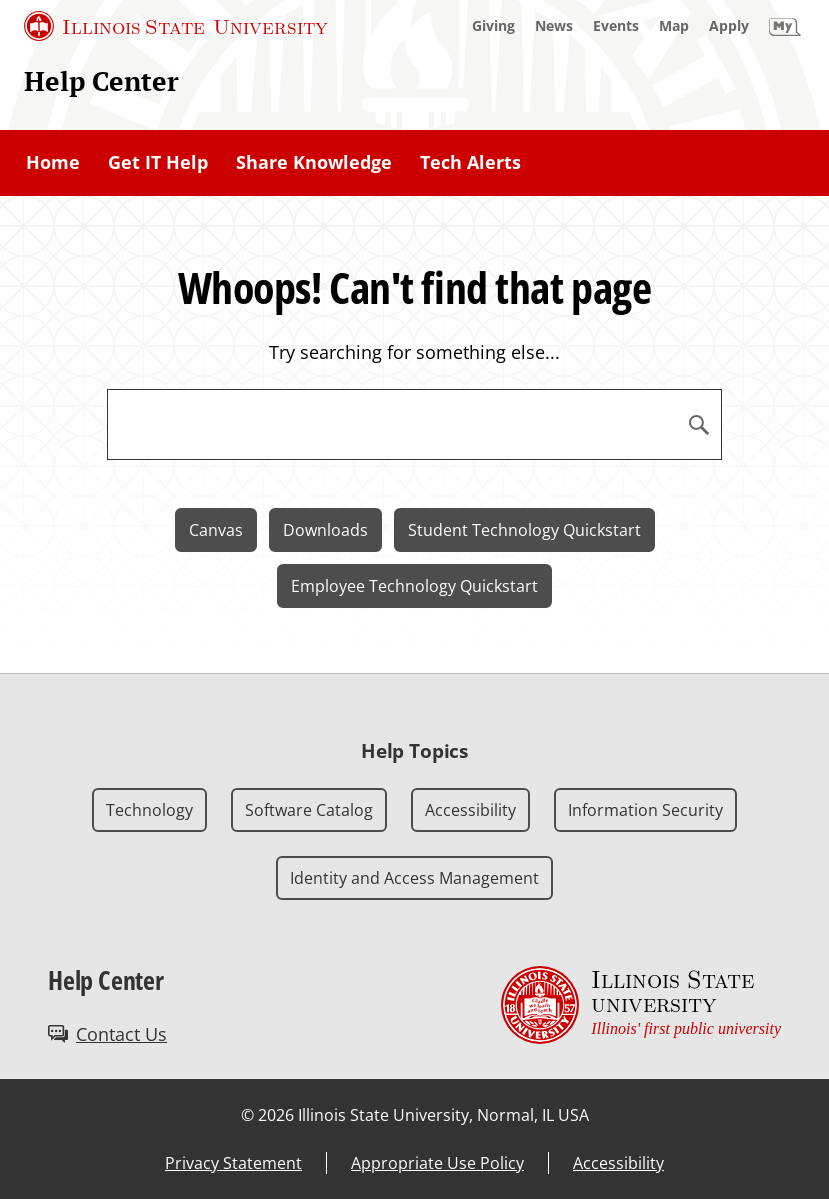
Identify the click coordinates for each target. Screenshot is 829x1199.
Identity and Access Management (414, 878)
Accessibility (470, 810)
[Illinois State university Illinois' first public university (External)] (641, 1005)
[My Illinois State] (785, 26)
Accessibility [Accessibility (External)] (618, 1163)
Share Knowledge (314, 162)
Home (53, 162)
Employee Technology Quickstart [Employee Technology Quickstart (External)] (414, 586)
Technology (149, 810)
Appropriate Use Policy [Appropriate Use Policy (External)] (437, 1163)
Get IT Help (158, 162)
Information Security (645, 810)
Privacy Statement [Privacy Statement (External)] (233, 1163)
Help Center (101, 80)
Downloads (325, 530)
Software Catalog (309, 810)
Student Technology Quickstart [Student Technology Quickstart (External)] (524, 530)
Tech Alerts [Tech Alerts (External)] (470, 162)
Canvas (216, 530)
